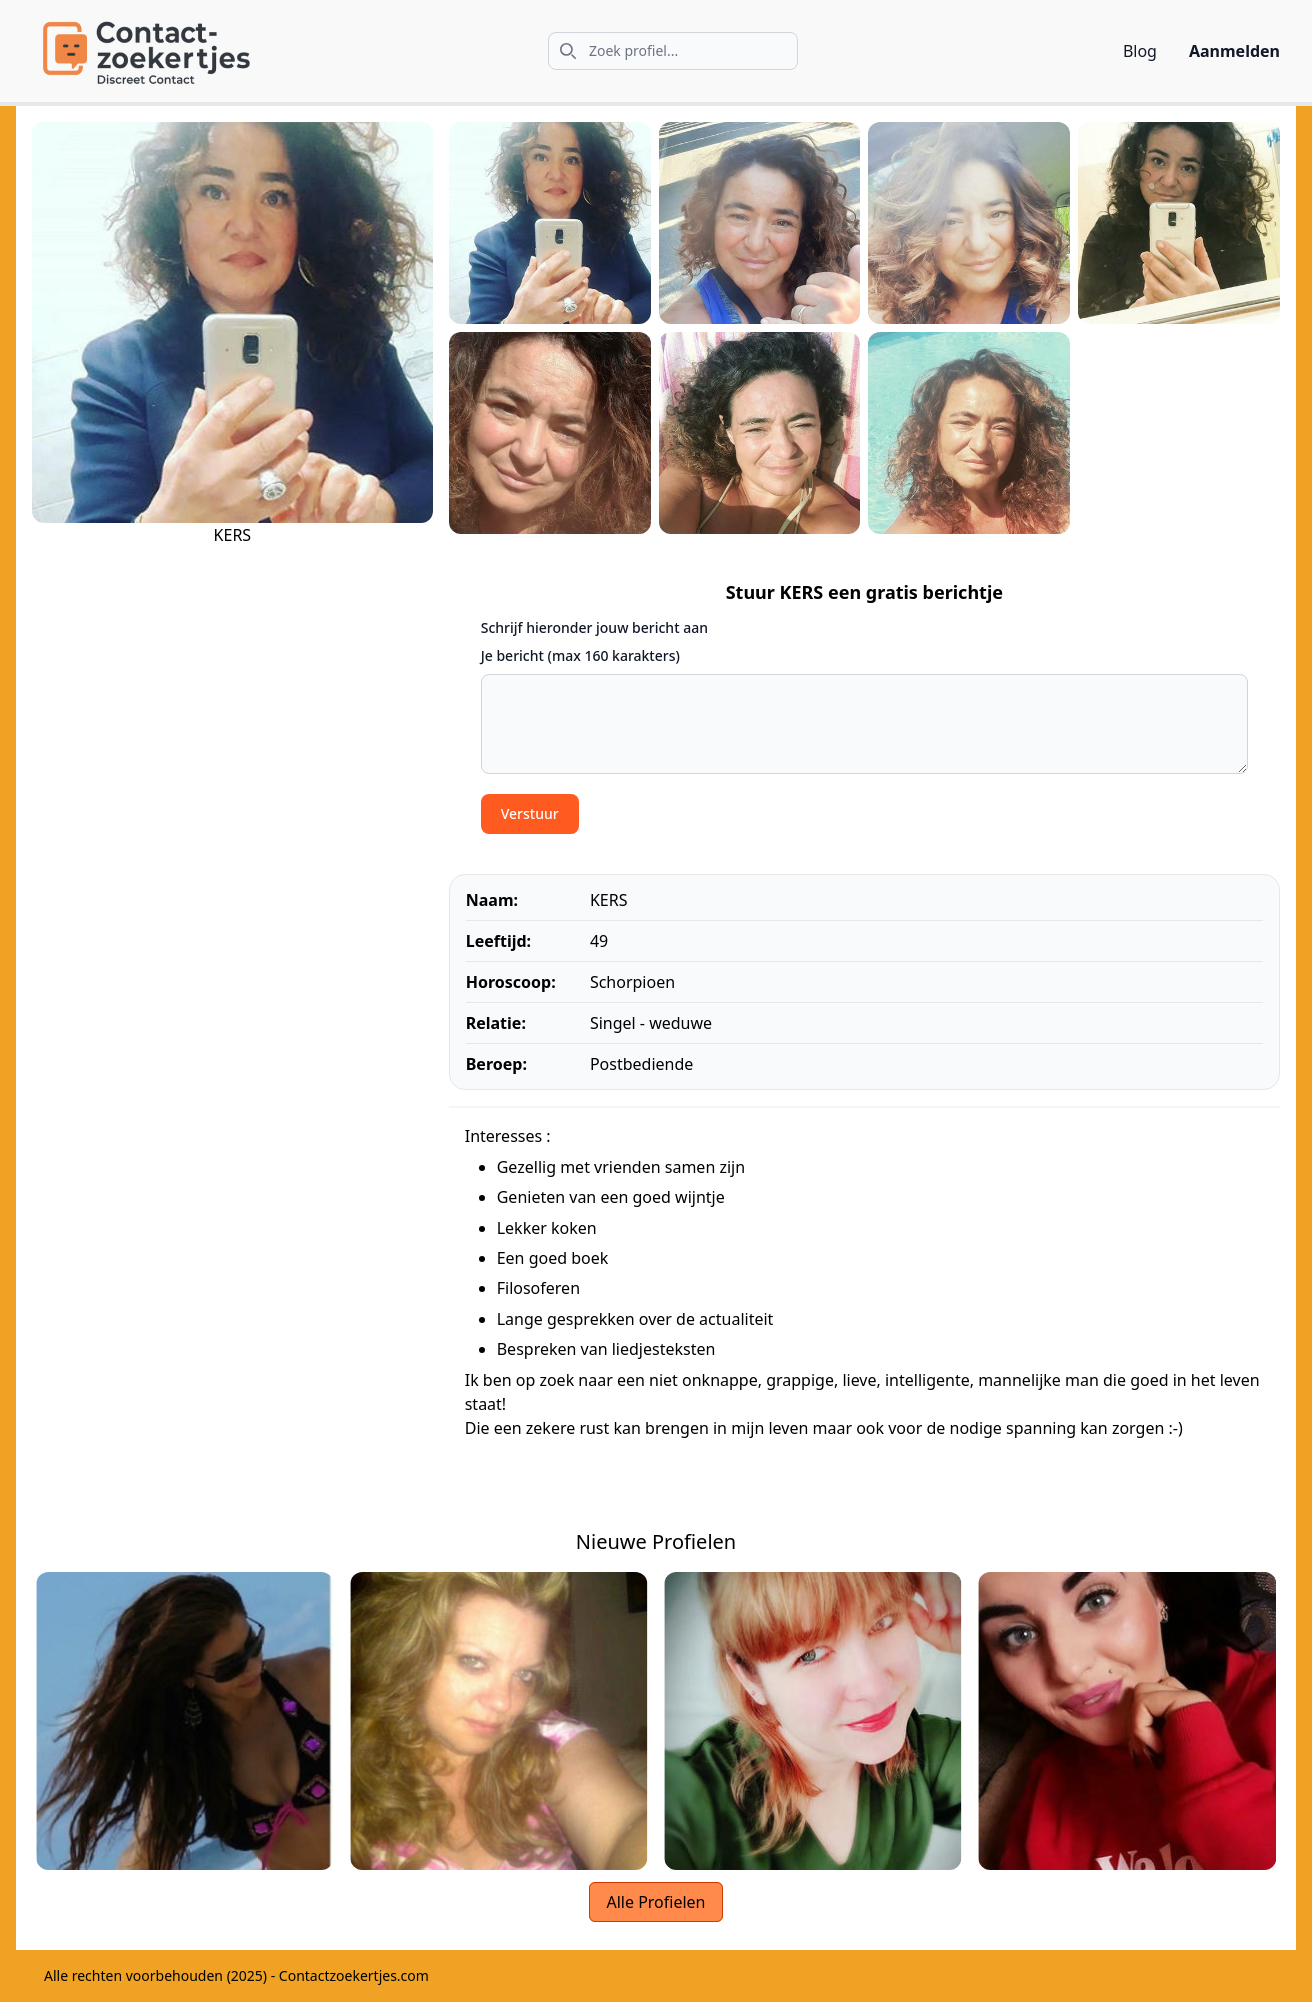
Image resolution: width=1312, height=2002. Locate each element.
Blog (1140, 51)
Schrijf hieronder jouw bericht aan (594, 627)
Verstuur (530, 813)
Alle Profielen (655, 1902)
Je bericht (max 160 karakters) (580, 655)
